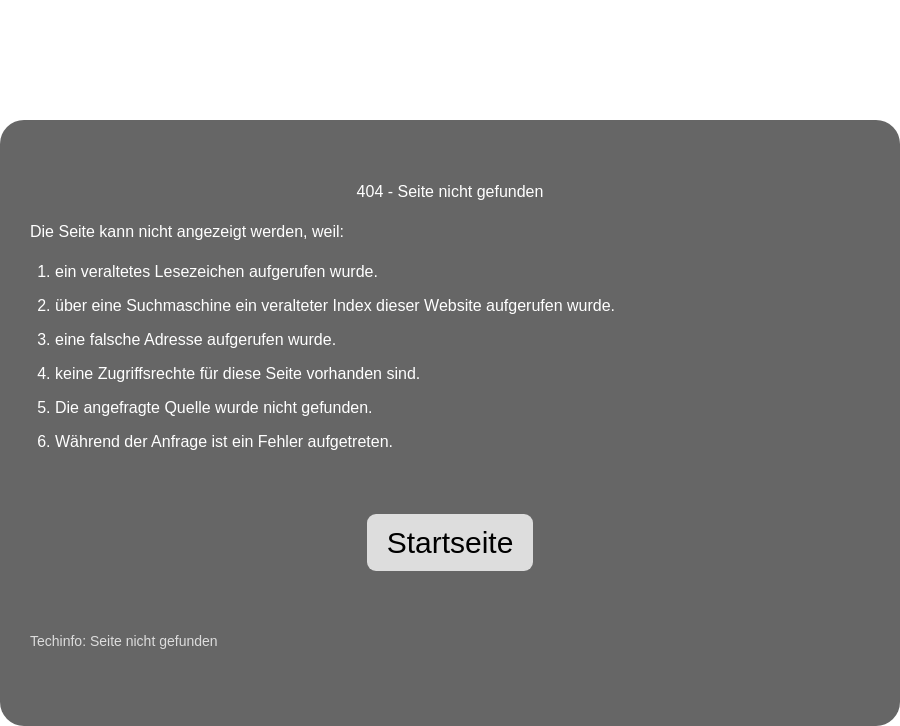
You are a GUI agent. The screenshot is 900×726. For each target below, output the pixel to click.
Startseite (450, 542)
